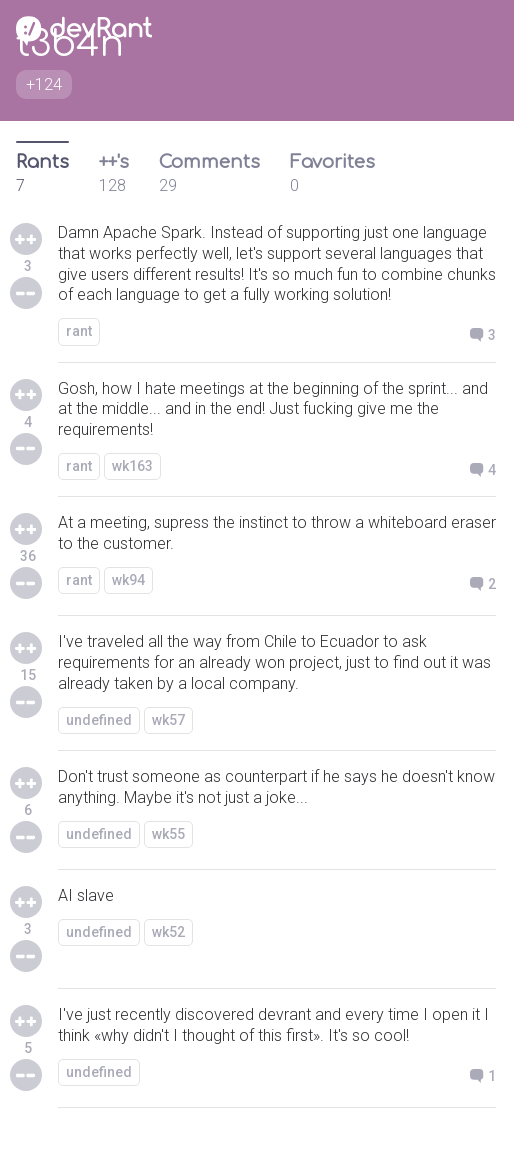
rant (79, 331)
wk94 (128, 580)
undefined (99, 720)
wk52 (168, 932)
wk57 (168, 720)
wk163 (132, 466)
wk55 (168, 834)
